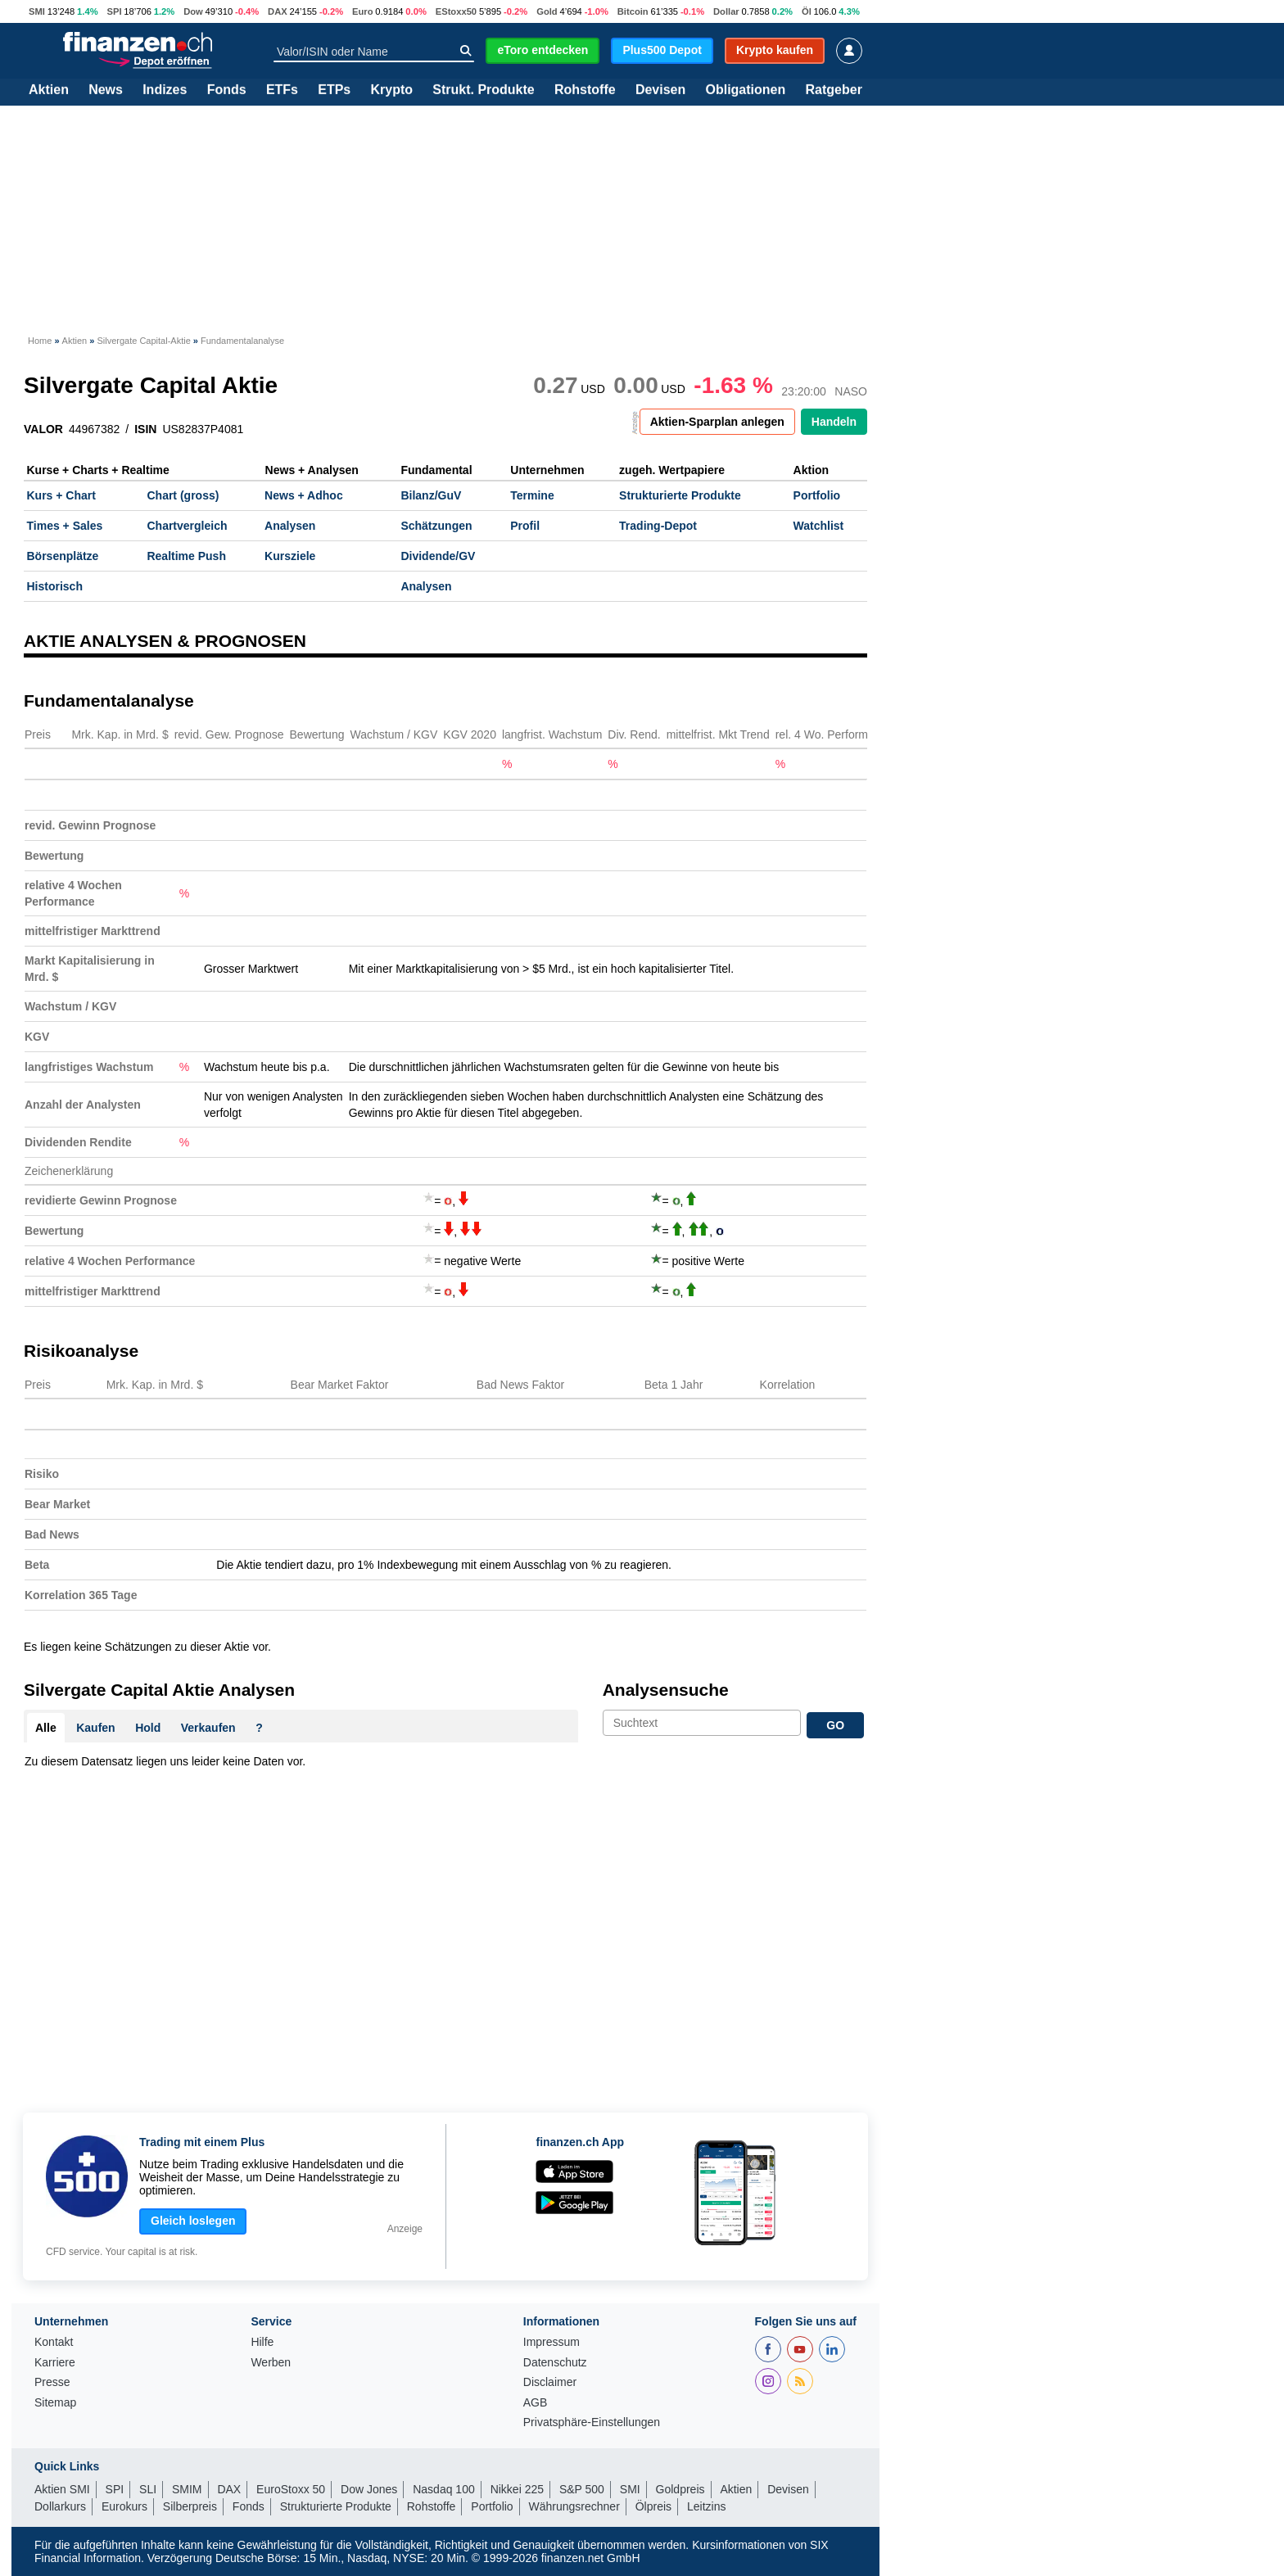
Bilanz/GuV (430, 495)
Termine (532, 495)
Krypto (391, 90)
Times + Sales (65, 525)
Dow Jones (369, 2489)
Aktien (49, 90)
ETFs (282, 90)
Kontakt (53, 2342)
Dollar (726, 11)
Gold (546, 11)
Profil (525, 525)
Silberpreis (190, 2506)
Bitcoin (633, 11)
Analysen (289, 525)
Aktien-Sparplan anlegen (717, 421)
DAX (277, 11)
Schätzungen (436, 525)
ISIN (145, 429)
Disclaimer (549, 2382)
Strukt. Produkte (483, 90)
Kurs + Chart (61, 495)
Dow (193, 11)
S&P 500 (581, 2489)
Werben (271, 2363)
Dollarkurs (60, 2506)
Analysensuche (666, 1689)
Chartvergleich (187, 525)
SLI (147, 2489)
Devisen (660, 90)
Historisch (55, 586)
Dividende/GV (437, 556)
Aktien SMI (62, 2489)
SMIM (187, 2489)
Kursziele (289, 556)
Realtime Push (186, 556)
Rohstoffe (585, 90)
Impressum (551, 2342)
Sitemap (55, 2403)
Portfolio (817, 495)
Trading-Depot (658, 525)
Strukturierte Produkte (680, 495)
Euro (362, 11)
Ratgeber (834, 90)
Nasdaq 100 (444, 2489)
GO (835, 1725)
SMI (37, 11)
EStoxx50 (456, 11)
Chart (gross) (183, 495)
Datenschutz (555, 2363)
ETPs (334, 90)
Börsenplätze (63, 556)
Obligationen (745, 90)
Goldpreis (680, 2489)
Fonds (226, 90)
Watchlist (818, 525)
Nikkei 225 (517, 2489)
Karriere (54, 2363)
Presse (52, 2382)
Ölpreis (653, 2506)
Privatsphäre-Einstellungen (591, 2422)
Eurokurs (124, 2506)
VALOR (43, 429)
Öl (807, 11)
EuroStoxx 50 (290, 2489)
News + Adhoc (303, 495)
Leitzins (706, 2506)
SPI (113, 11)
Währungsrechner (574, 2506)
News (105, 90)
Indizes (164, 90)
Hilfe (262, 2342)
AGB (535, 2403)
